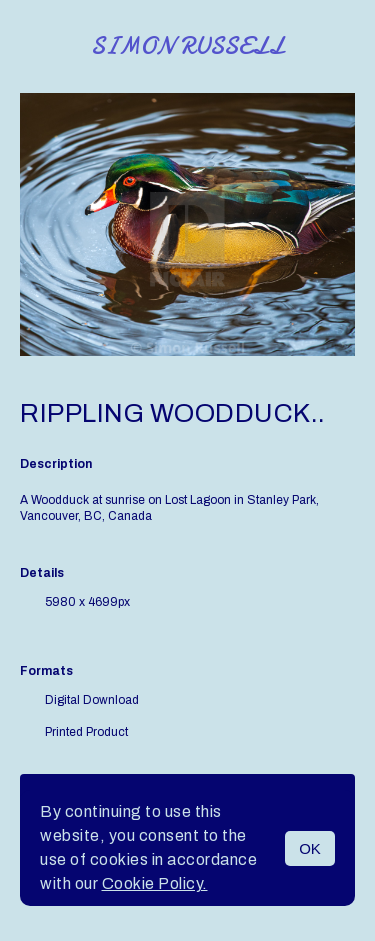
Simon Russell (187, 46)
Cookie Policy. (155, 883)
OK (310, 848)
